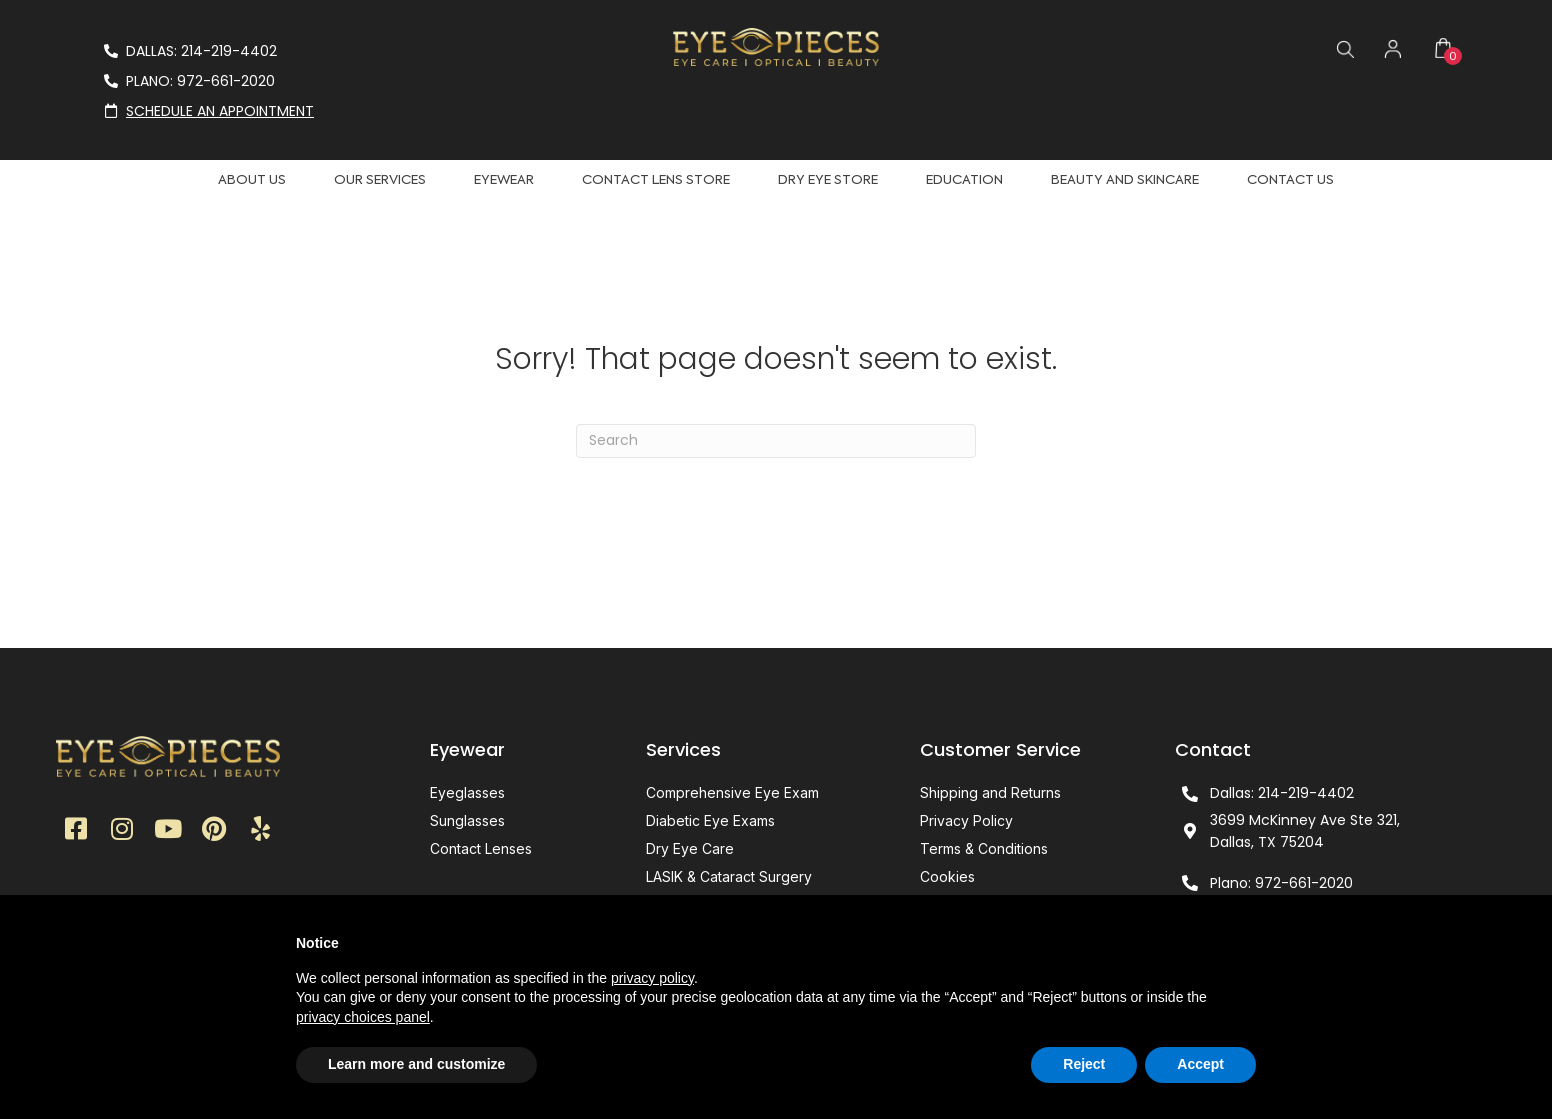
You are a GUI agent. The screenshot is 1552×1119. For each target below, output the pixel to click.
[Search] (776, 441)
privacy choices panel (363, 1017)
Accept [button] (1200, 1064)
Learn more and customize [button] (416, 1064)
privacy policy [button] (652, 978)
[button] (76, 831)
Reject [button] (1084, 1064)
